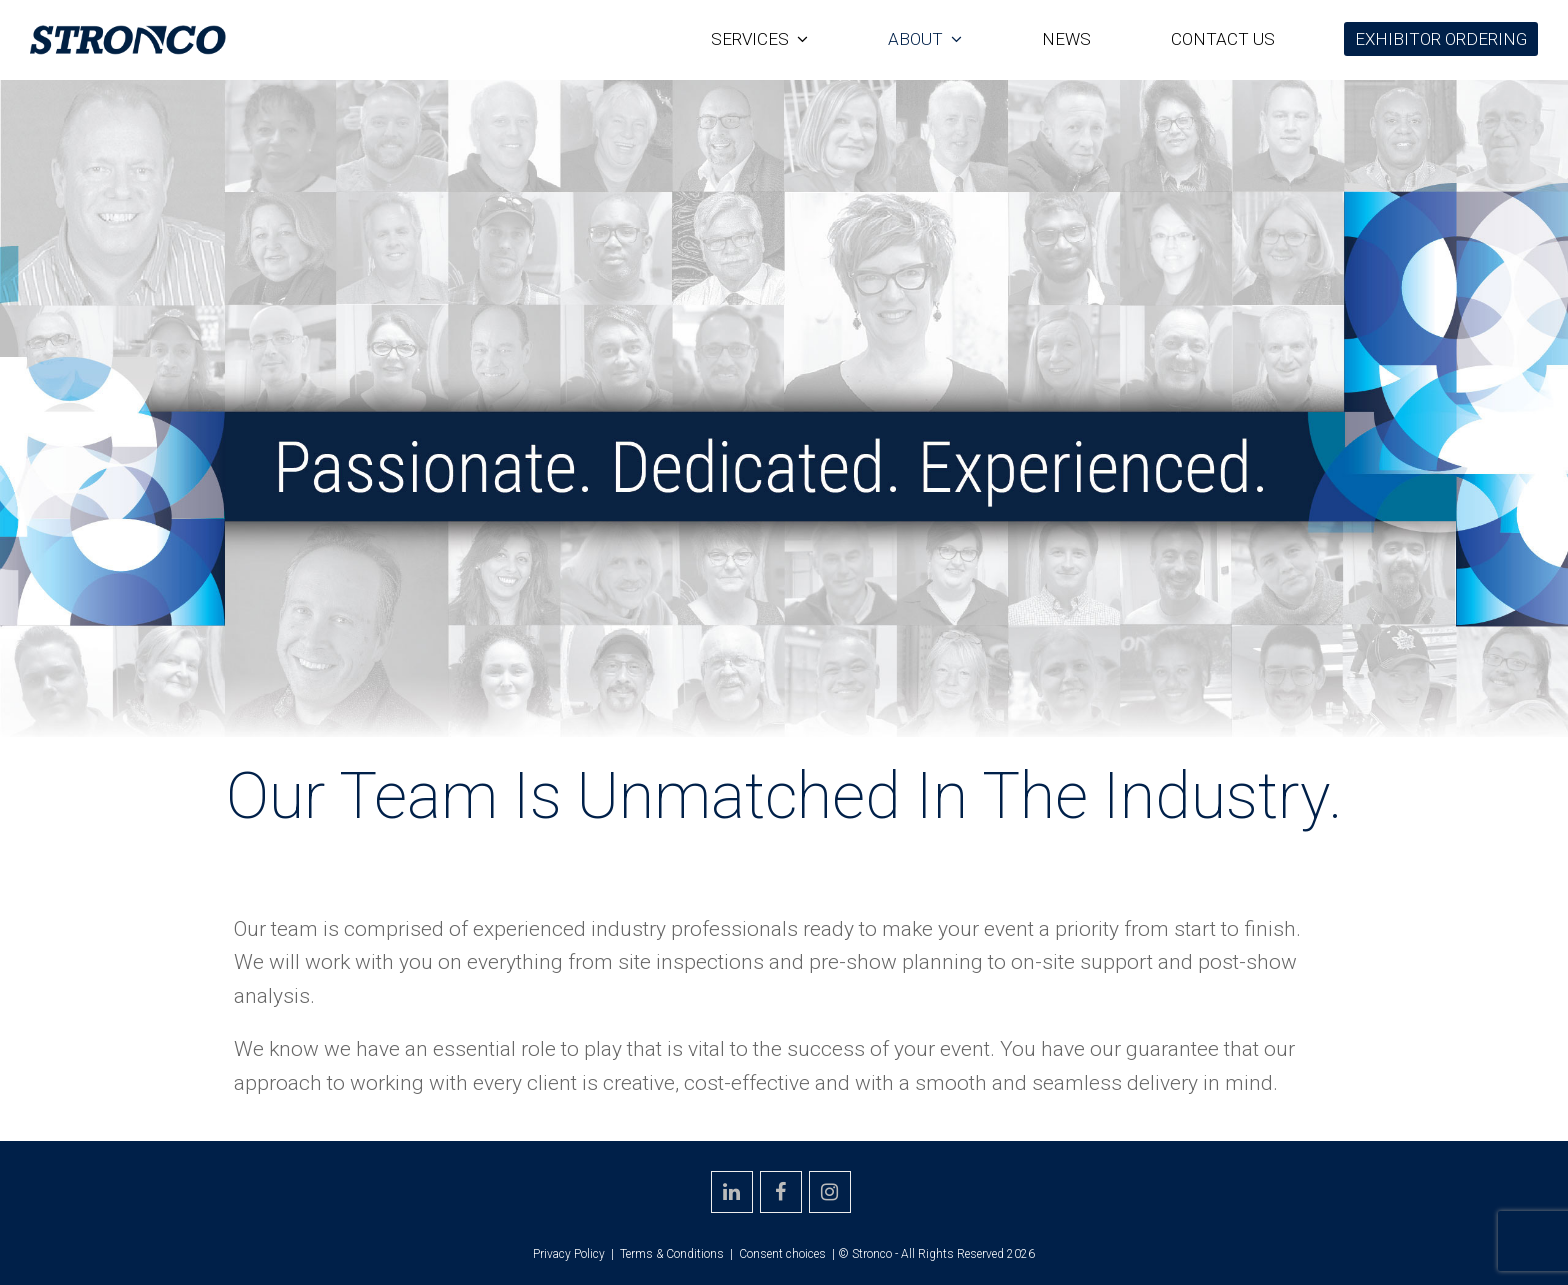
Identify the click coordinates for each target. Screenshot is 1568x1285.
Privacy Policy (569, 1254)
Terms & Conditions (672, 1254)
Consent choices (782, 1254)
